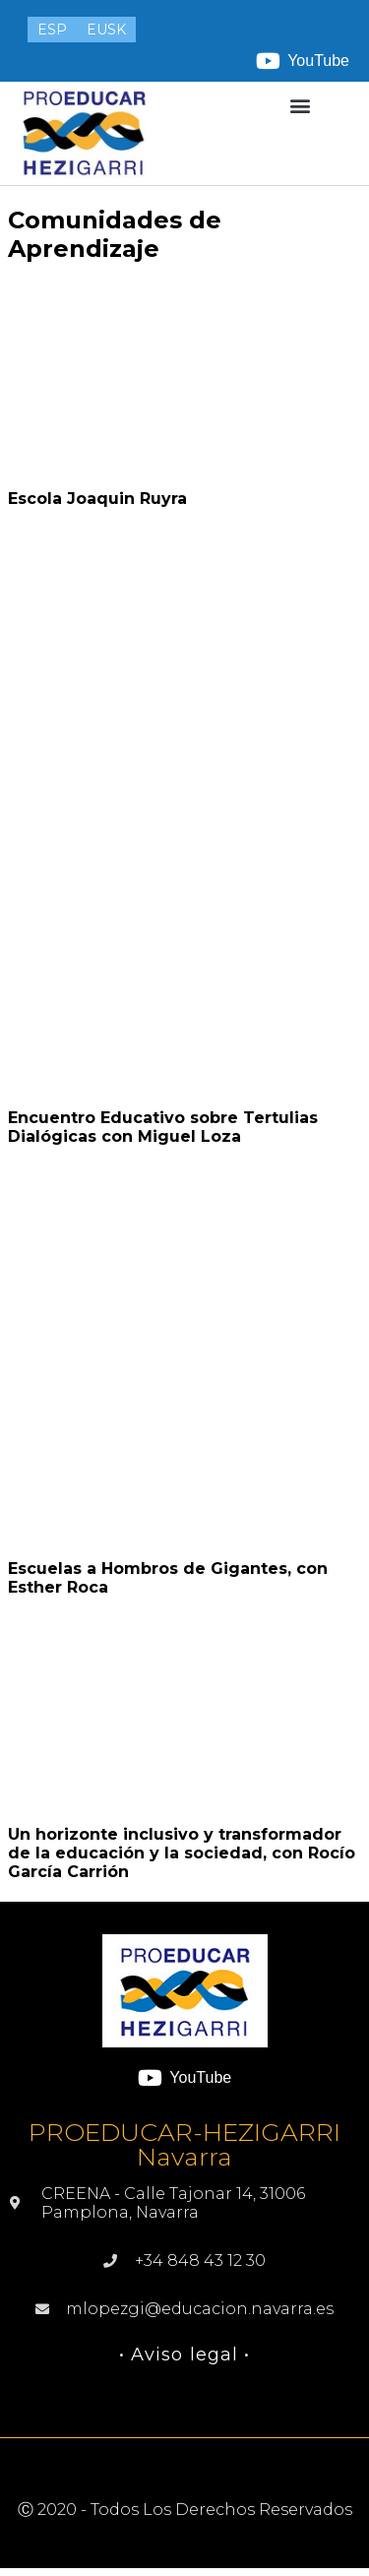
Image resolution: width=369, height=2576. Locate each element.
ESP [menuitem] (52, 29)
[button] (299, 105)
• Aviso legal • (185, 2354)
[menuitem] (52, 29)
